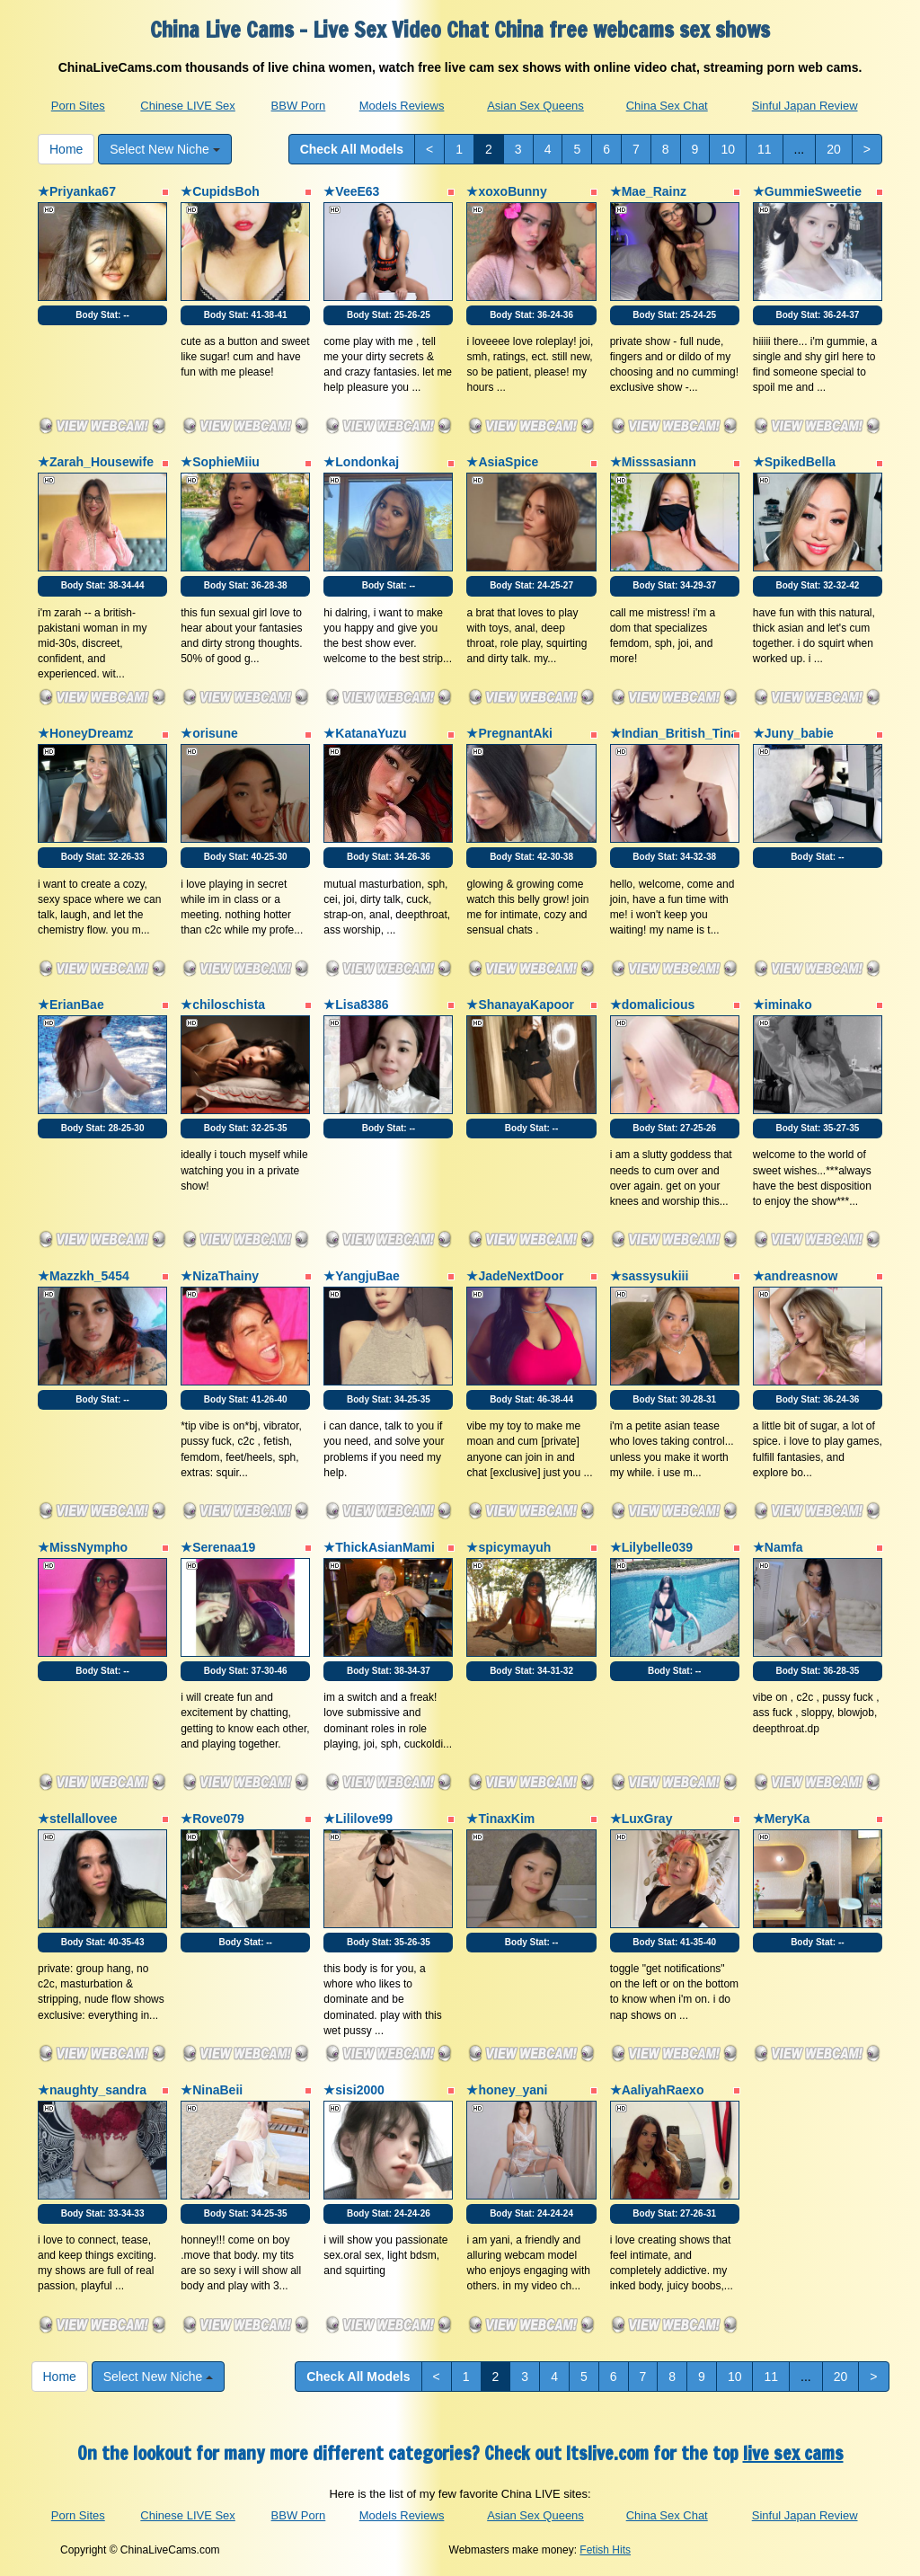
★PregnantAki (509, 733)
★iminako (782, 1004)
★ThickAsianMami (378, 1547)
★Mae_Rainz (648, 191)
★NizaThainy (220, 1276)
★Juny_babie (793, 733)
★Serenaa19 (218, 1547)
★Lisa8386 (355, 1004)
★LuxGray (641, 1818)
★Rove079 (212, 1818)
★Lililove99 (358, 1818)
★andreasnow (795, 1276)
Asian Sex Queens (535, 105)
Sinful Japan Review (805, 105)
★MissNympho (83, 1547)
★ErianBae (71, 1004)
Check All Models (351, 149)
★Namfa (778, 1547)
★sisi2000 (354, 2090)
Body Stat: (101, 315)
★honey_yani (506, 2090)
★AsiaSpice (502, 462)
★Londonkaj (361, 462)
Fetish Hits (605, 2550)
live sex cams (793, 2453)
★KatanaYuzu (364, 733)
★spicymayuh (508, 1547)
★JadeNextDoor (514, 1276)
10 (728, 149)
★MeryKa (781, 1818)
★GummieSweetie (807, 191)
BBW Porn (298, 105)
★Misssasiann (653, 462)
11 (764, 149)
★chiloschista (223, 1004)
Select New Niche (164, 149)
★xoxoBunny (506, 191)
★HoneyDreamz (85, 733)
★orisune (209, 733)
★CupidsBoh (220, 191)
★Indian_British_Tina (674, 733)
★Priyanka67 (77, 191)
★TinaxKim (500, 1818)
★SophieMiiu (220, 462)
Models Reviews (402, 105)
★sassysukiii (649, 1276)
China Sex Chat (667, 105)
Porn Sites (78, 105)
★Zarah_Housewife (96, 462)
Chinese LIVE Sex (187, 105)
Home (66, 149)
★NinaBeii (212, 2090)
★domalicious (652, 1004)
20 (834, 149)
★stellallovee (78, 1818)
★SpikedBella (794, 462)
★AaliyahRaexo (657, 2090)
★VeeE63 (351, 191)
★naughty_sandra (92, 2090)
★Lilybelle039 (651, 1547)
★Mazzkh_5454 (83, 1276)
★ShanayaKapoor (520, 1004)
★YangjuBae (361, 1276)
